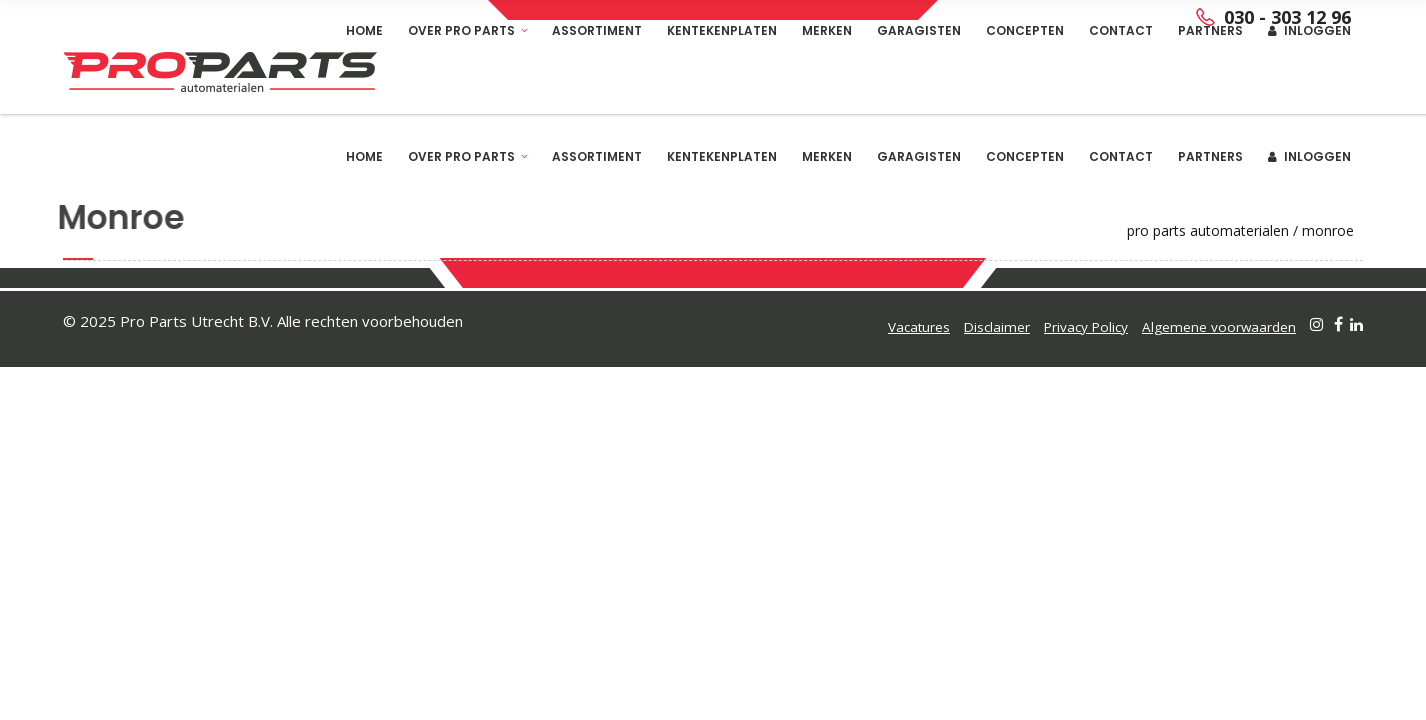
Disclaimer (997, 327)
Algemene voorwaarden (1219, 327)
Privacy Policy (1086, 327)
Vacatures (919, 327)
